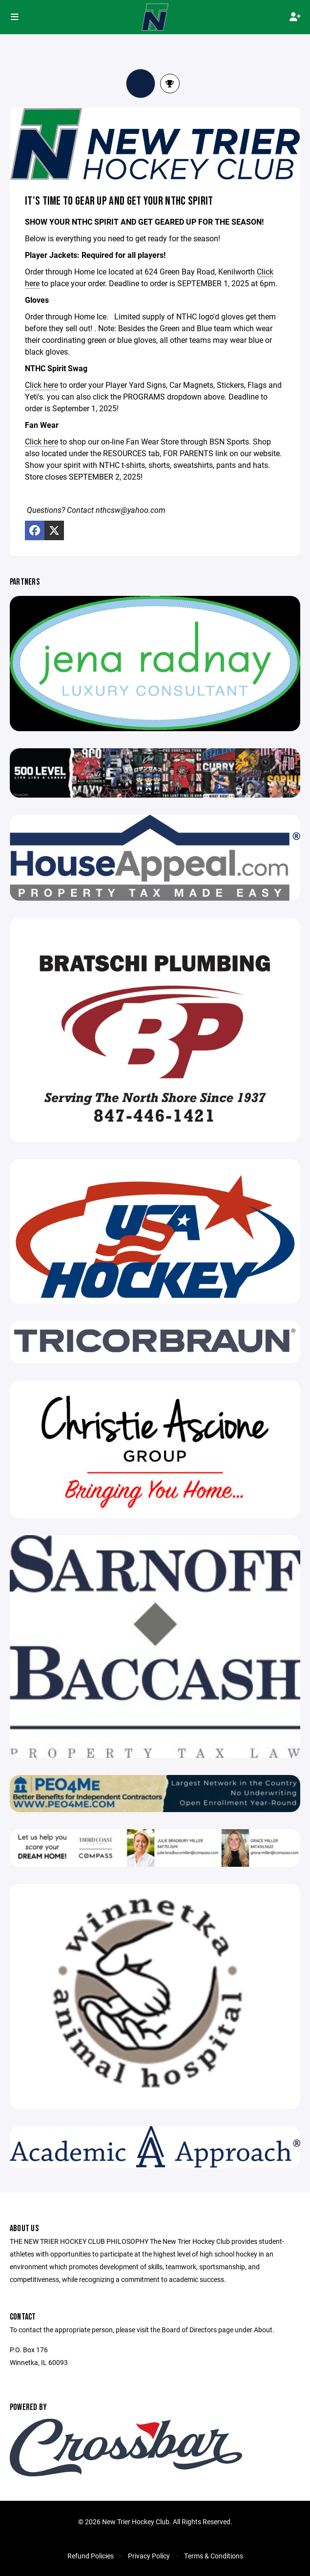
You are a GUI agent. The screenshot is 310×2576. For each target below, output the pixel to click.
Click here (41, 385)
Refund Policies (90, 2555)
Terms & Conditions (213, 2555)
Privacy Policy (149, 2555)
